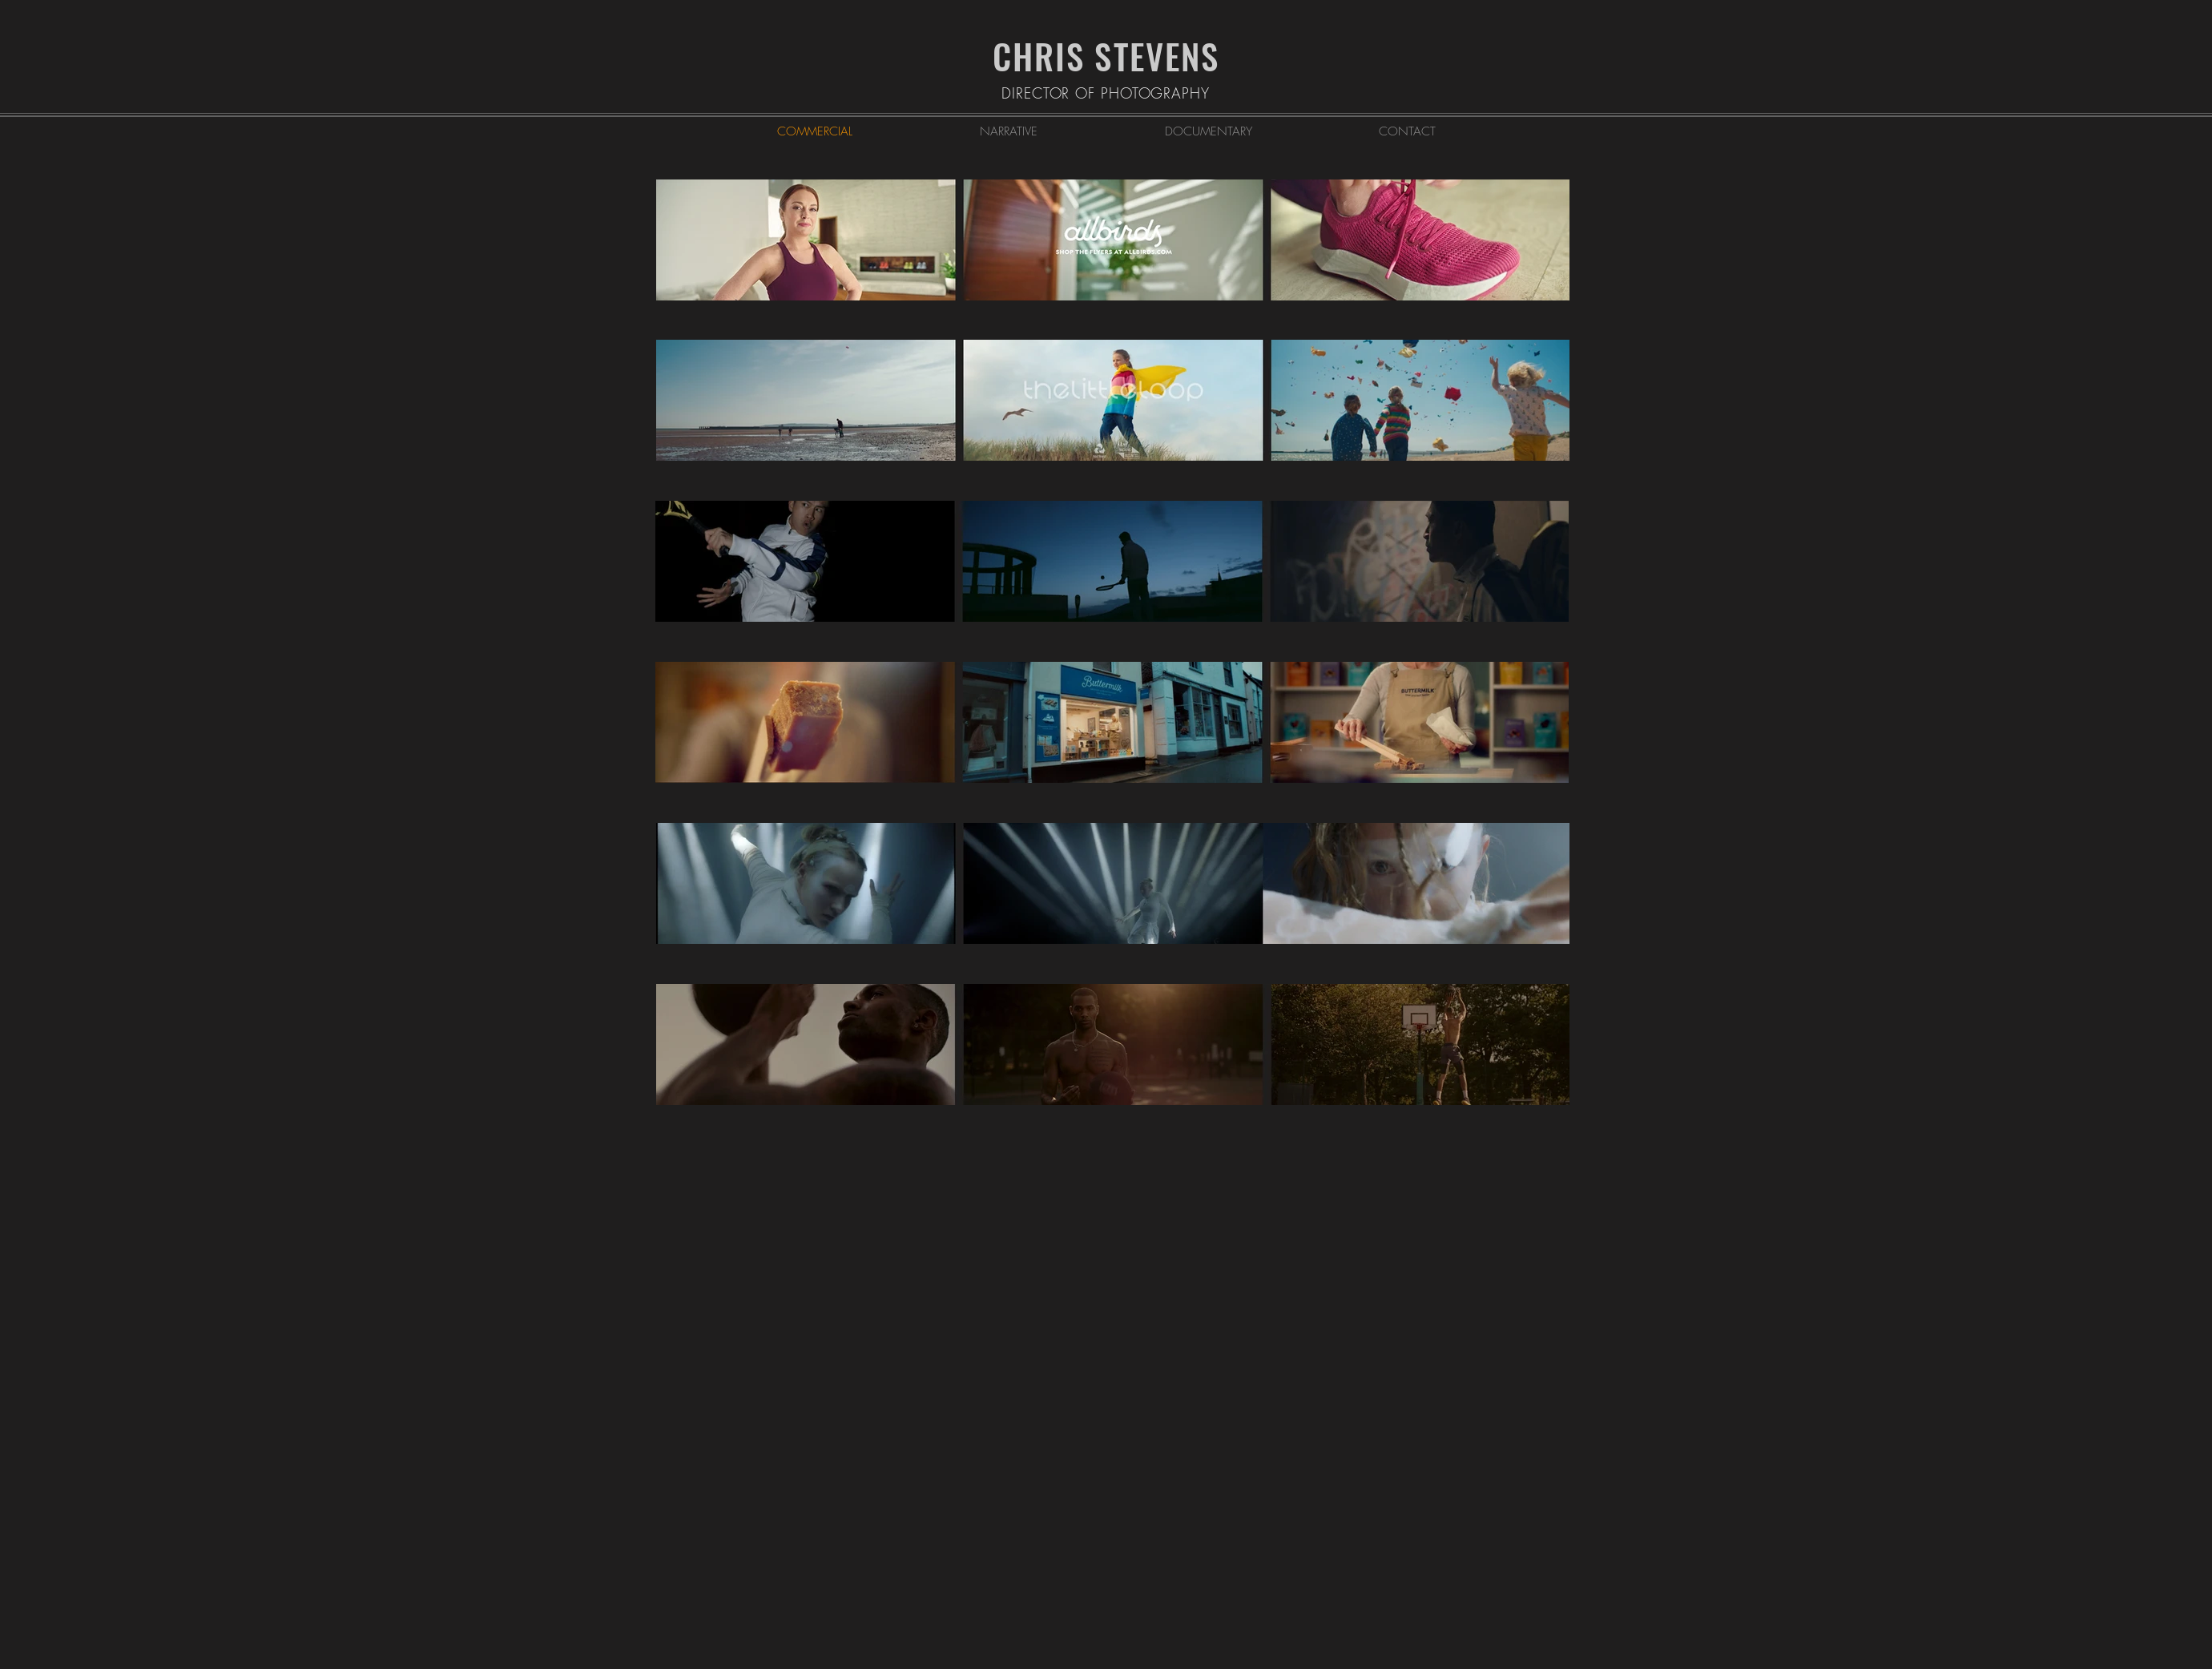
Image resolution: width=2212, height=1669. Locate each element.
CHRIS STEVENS (1106, 55)
